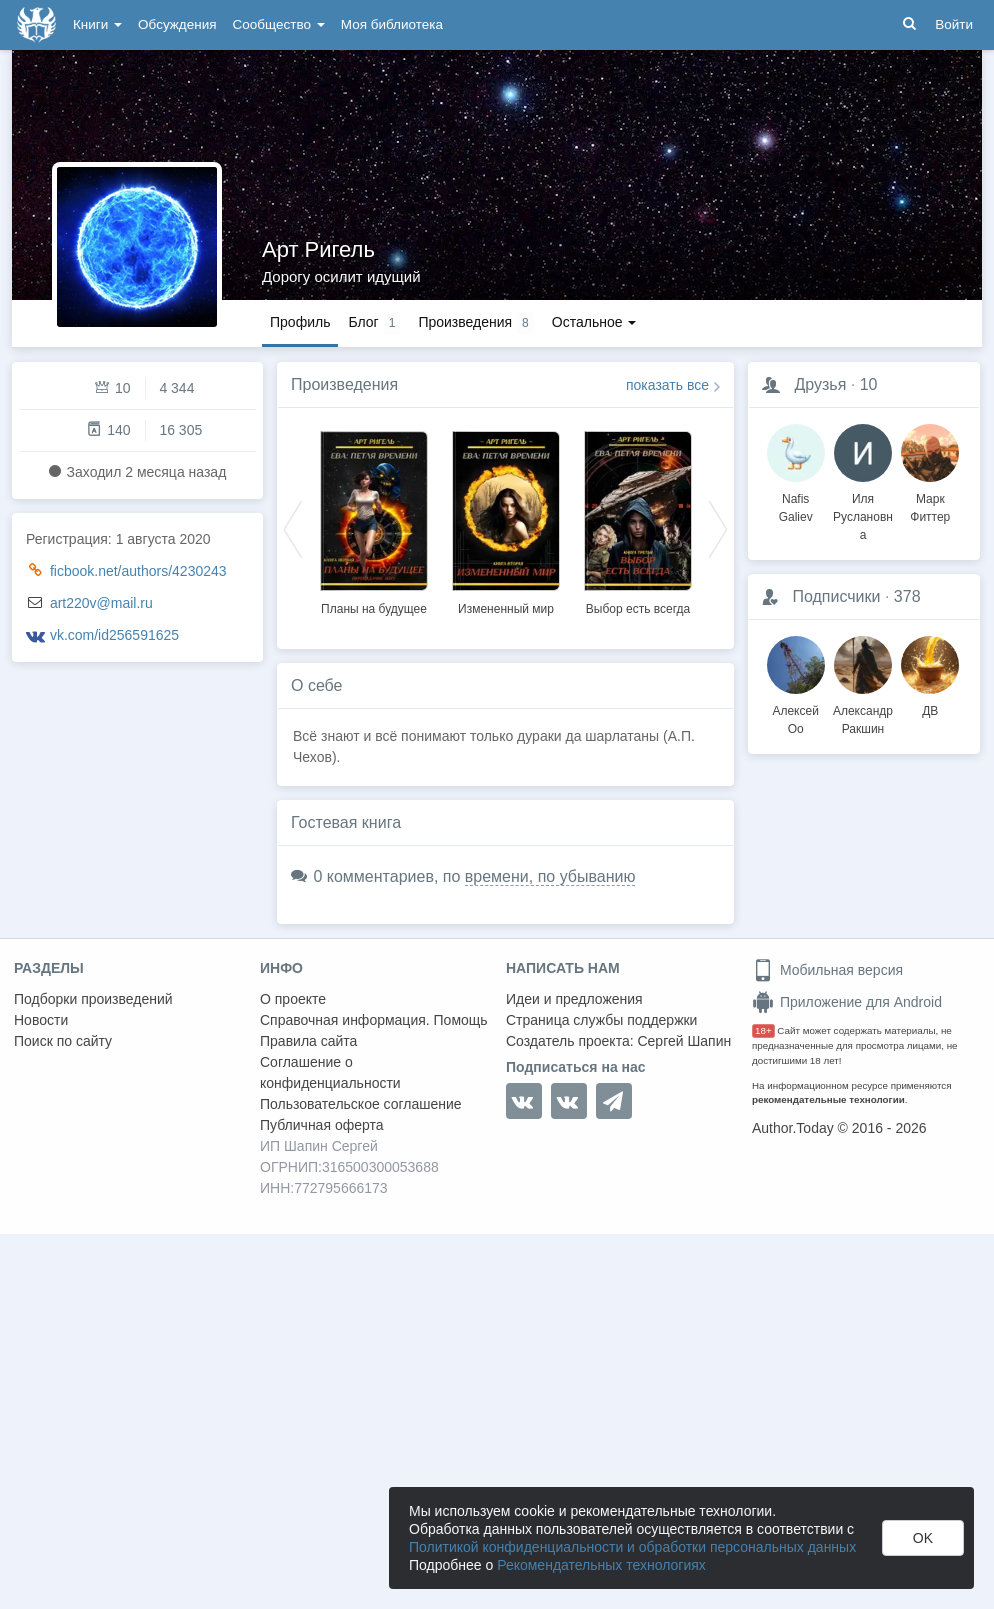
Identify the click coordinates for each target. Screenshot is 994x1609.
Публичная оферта (322, 1125)
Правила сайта (308, 1041)
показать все (667, 385)
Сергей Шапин (684, 1041)
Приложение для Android (847, 1002)
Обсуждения (177, 24)
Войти (954, 24)
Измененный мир (506, 609)
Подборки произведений (93, 999)
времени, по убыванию (550, 876)
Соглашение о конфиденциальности (330, 1072)
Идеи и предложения (574, 999)
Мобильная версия (827, 970)
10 (869, 384)
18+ (763, 1030)
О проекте (293, 999)
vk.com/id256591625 (114, 635)
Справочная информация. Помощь (374, 1020)
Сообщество (279, 24)
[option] (374, 520)
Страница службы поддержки (601, 1020)
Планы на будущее (374, 609)
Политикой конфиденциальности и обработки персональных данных (632, 1547)
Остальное (594, 322)
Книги (97, 24)
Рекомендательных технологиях (601, 1565)
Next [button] (718, 528)
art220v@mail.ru (101, 603)
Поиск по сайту (63, 1041)
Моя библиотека (392, 24)
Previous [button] (293, 528)
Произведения (344, 384)
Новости (41, 1020)
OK (923, 1538)
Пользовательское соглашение (361, 1104)
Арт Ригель (318, 249)
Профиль (300, 322)
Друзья (820, 384)
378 (907, 596)
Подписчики (836, 596)
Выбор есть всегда (638, 609)
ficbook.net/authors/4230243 (138, 571)
